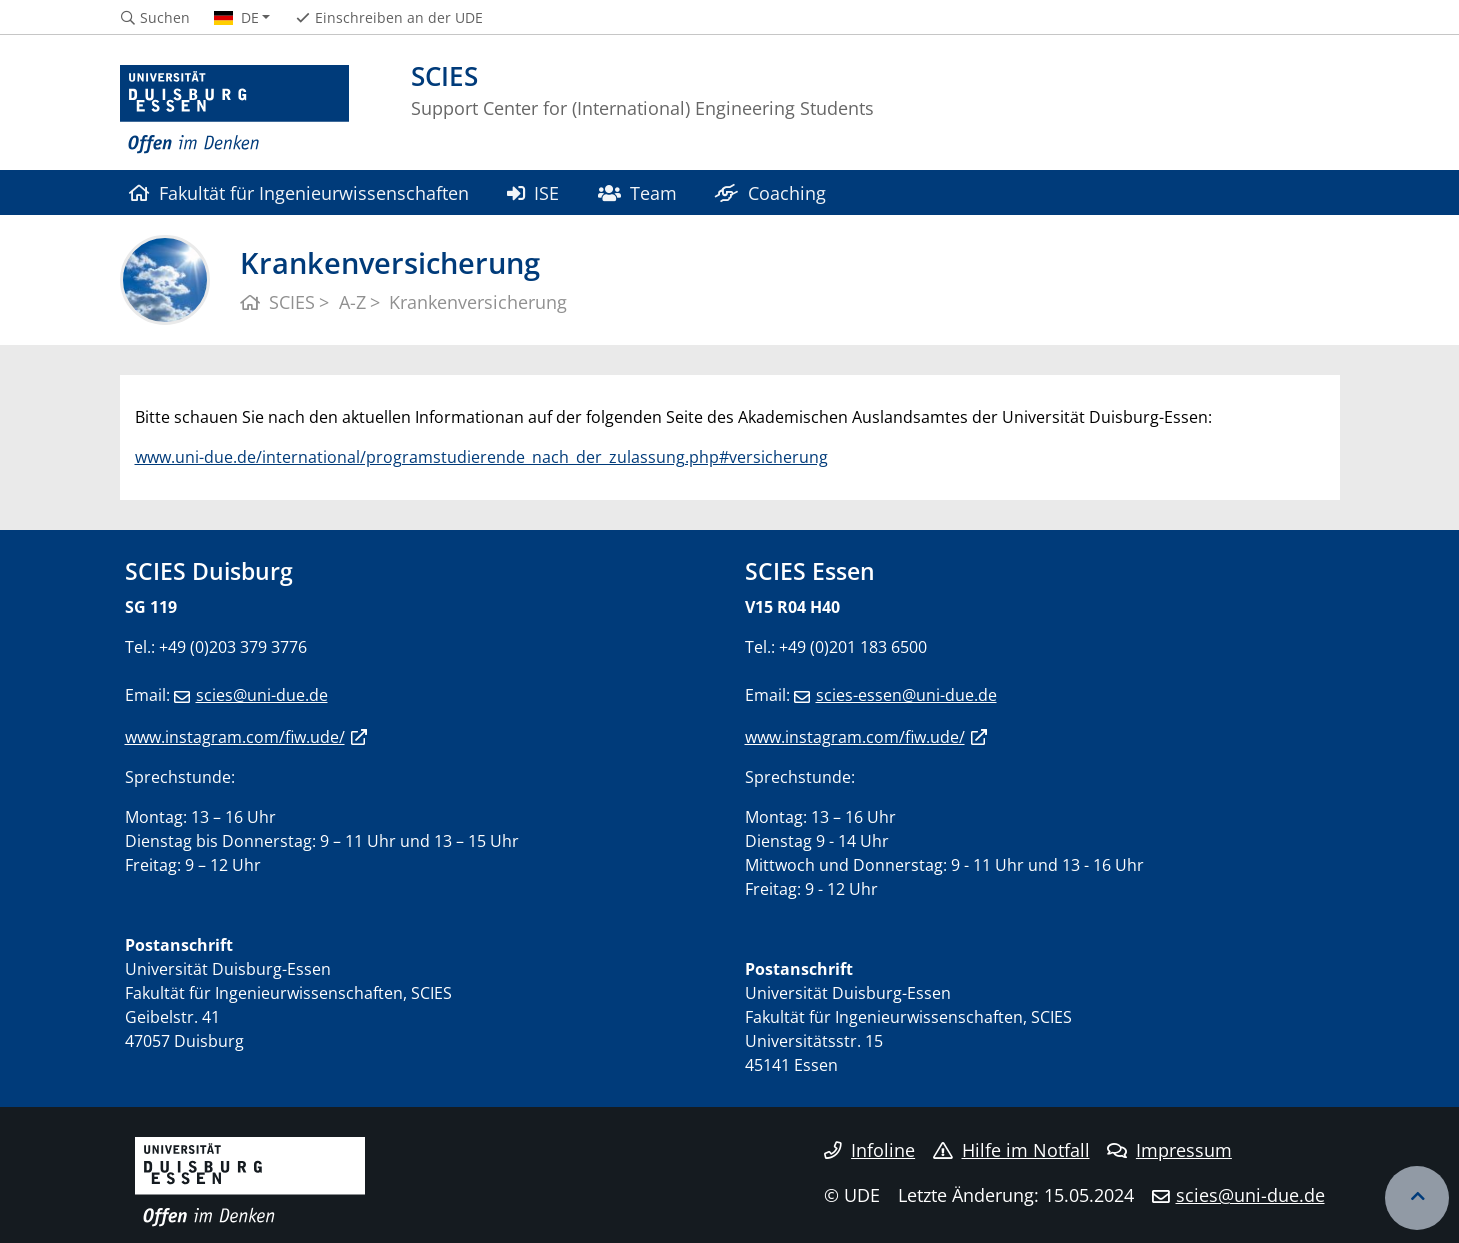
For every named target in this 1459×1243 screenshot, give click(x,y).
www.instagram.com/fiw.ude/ (235, 737)
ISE (533, 192)
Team (637, 192)
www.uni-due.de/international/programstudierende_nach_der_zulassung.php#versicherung (481, 457)
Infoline (869, 1150)
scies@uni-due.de (262, 695)
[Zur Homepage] (235, 110)
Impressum (1169, 1150)
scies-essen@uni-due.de (906, 695)
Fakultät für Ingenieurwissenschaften (299, 192)
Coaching (770, 192)
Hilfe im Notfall (1011, 1150)
